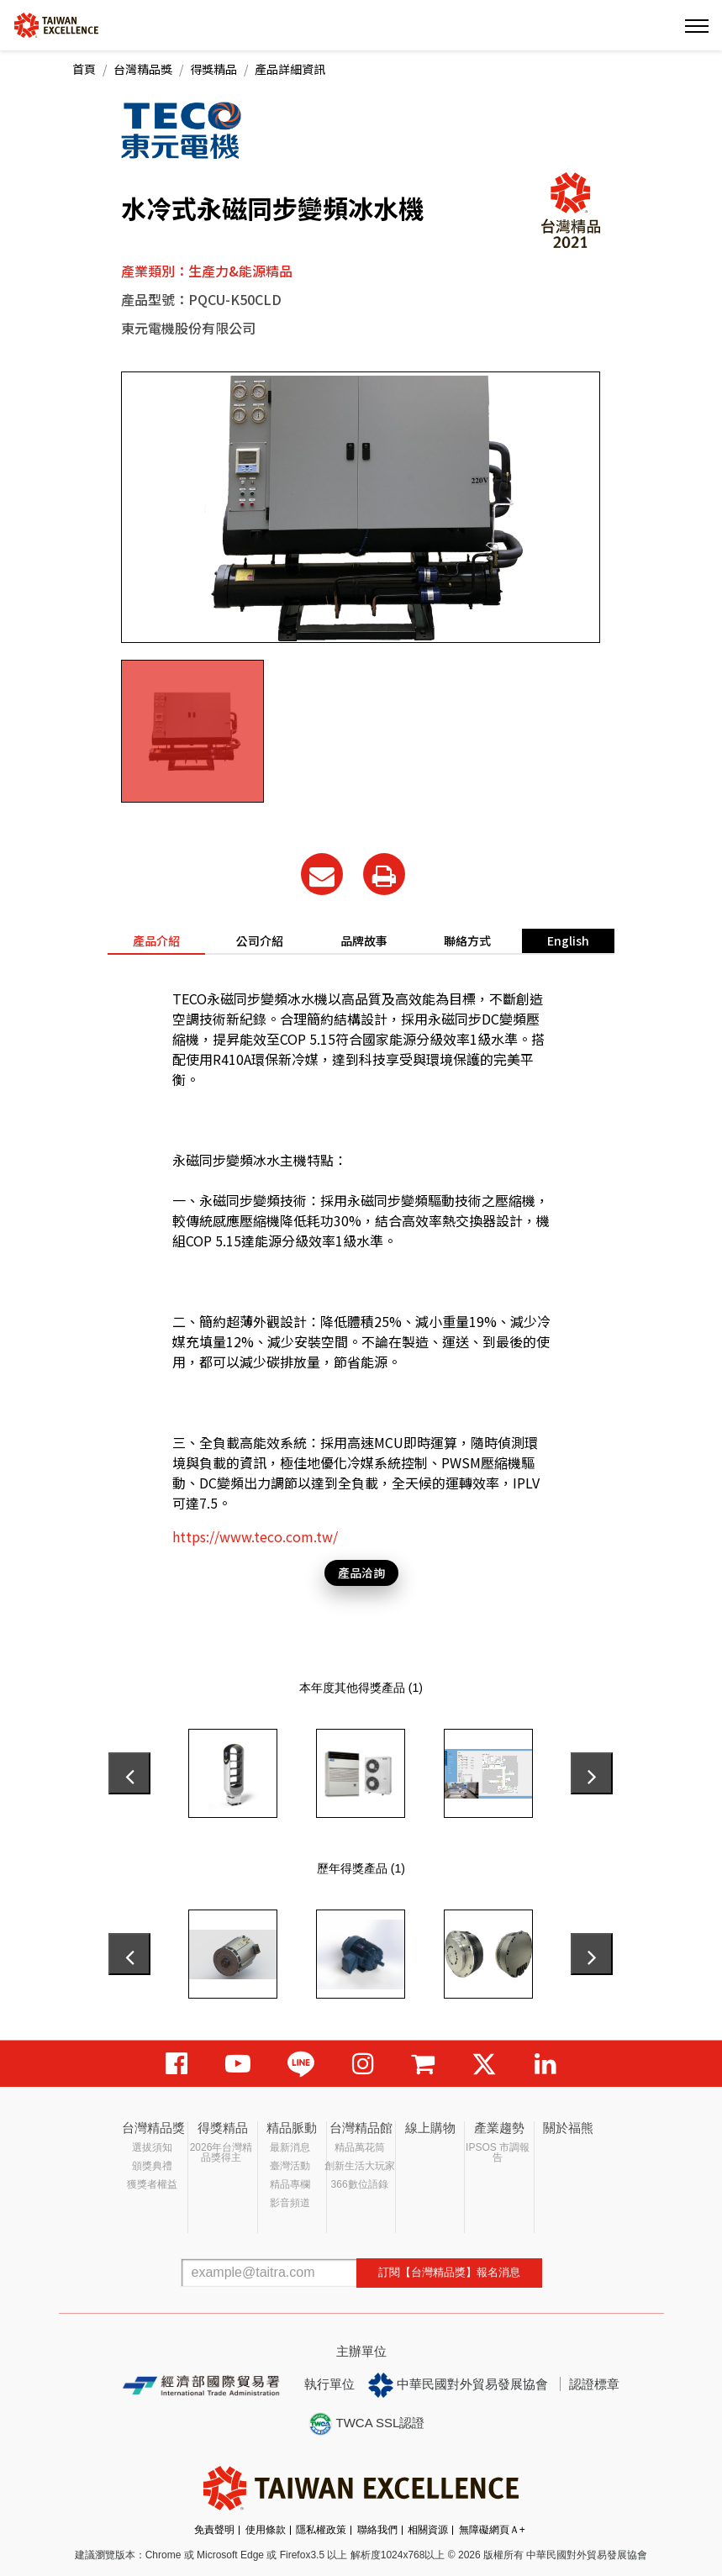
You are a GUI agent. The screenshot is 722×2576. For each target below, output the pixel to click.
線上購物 (430, 2127)
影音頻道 (290, 2203)
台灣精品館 (361, 2127)
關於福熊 (568, 2127)
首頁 (84, 69)
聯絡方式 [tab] (467, 940)
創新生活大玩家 (359, 2166)
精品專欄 (290, 2184)
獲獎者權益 (152, 2184)
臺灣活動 (290, 2166)
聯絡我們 (377, 2530)
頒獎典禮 (152, 2166)
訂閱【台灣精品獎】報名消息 (449, 2272)
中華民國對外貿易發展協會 (458, 2385)
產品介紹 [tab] (156, 940)
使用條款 (265, 2530)
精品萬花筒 (360, 2147)
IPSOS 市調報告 (498, 2152)
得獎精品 (213, 69)
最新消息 (290, 2147)
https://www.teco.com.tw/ (255, 1536)
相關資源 (428, 2530)
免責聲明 (214, 2530)
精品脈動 (291, 2127)
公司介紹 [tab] (259, 940)
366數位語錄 (359, 2184)
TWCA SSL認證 (366, 2423)
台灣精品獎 (142, 69)
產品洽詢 (361, 1572)
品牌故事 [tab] (363, 940)
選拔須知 (152, 2147)
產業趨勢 (499, 2127)
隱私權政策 (321, 2530)
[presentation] (129, 1773)
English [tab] (568, 940)
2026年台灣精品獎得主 (221, 2152)
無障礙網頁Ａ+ (492, 2530)
